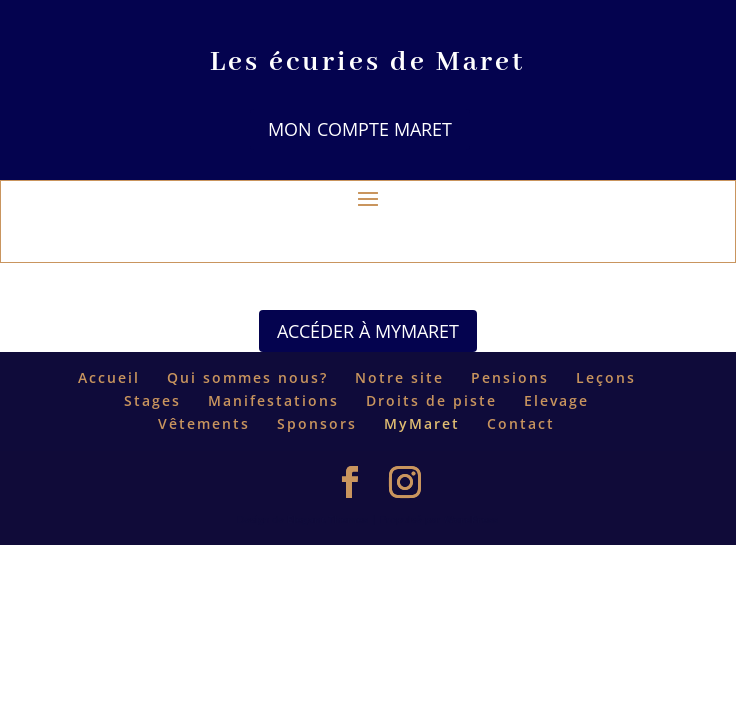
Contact (521, 423)
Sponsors (317, 423)
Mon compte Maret (360, 129)
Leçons (606, 377)
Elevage (556, 400)
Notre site (399, 377)
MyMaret (422, 423)
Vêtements (204, 423)
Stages (152, 400)
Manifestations (273, 400)
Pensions (510, 377)
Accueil (109, 377)
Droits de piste (431, 400)
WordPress (471, 519)
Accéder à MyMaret (368, 331)
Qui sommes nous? (247, 377)
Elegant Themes (327, 519)
